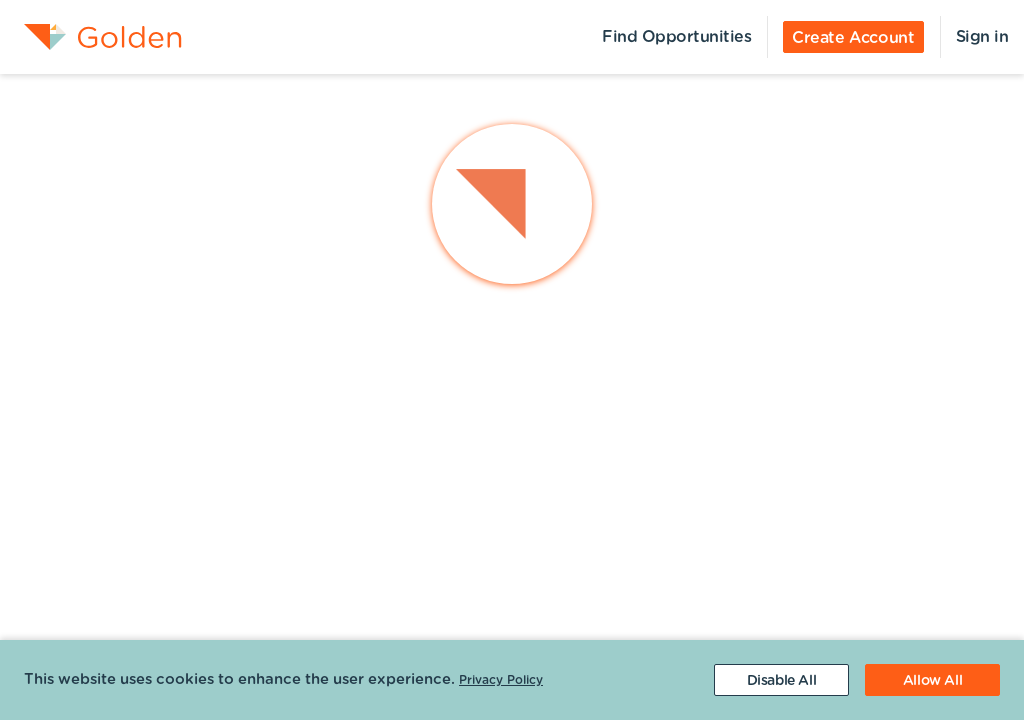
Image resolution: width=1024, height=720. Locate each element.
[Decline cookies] (781, 680)
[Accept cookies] (932, 680)
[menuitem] (91, 37)
